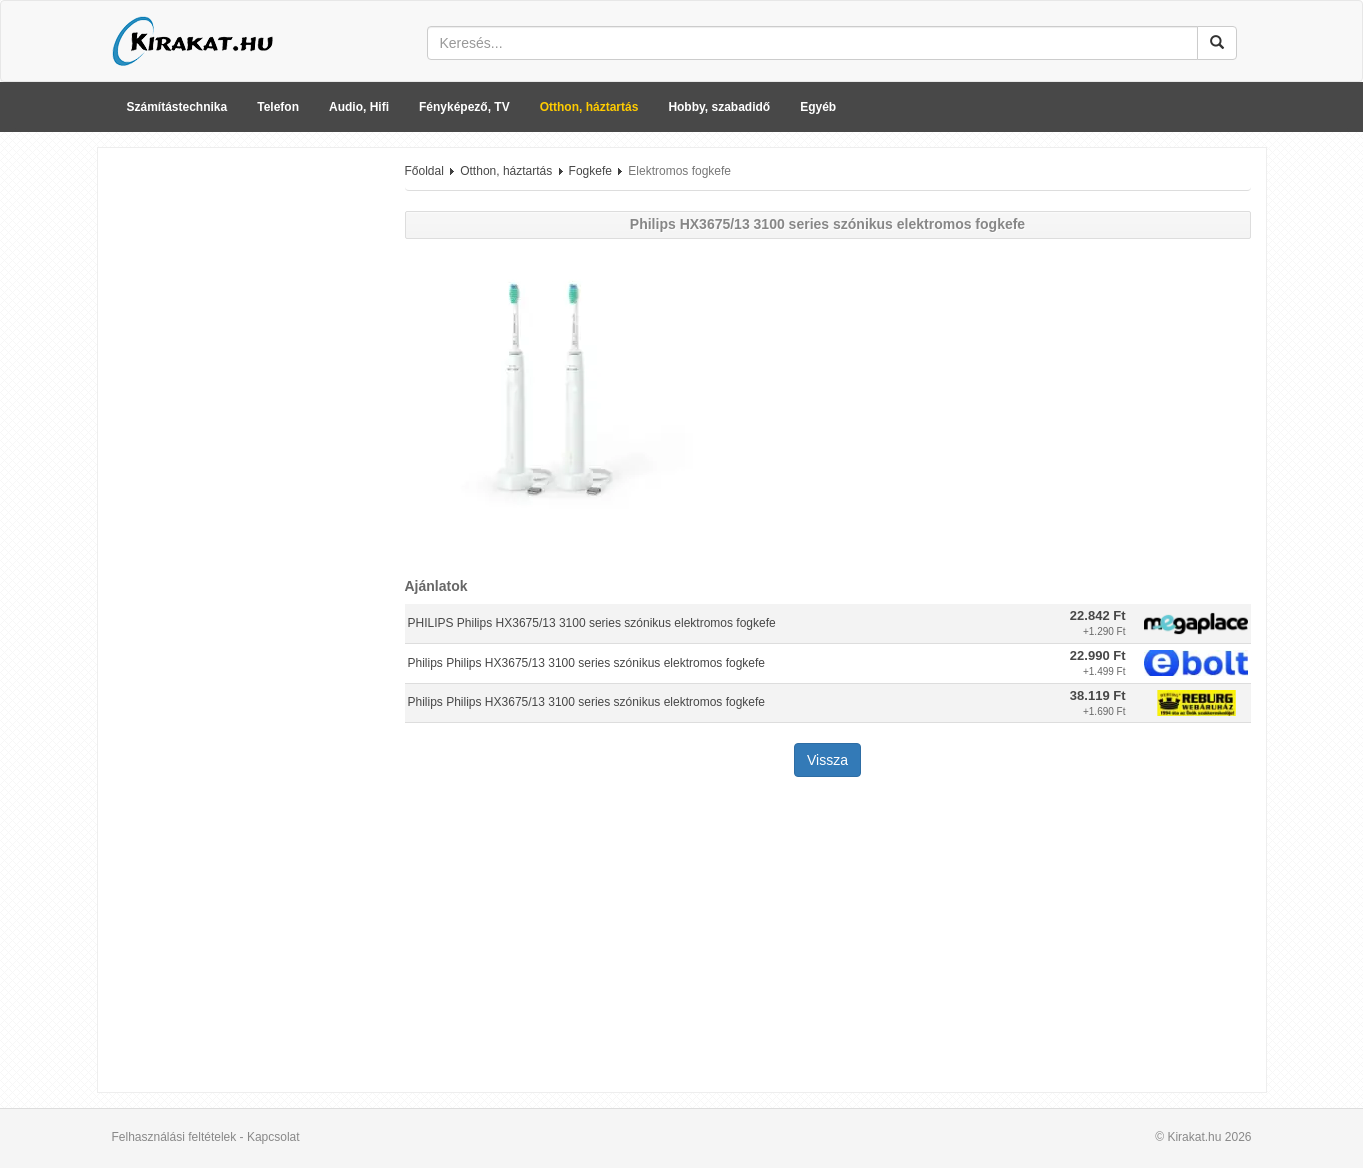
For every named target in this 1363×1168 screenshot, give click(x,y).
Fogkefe (590, 171)
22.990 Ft (1098, 655)
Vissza (827, 760)
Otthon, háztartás (589, 107)
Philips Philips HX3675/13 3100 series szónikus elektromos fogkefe (587, 663)
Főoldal (424, 171)
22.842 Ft (1098, 615)
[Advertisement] (244, 463)
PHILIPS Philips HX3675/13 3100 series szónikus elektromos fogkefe (592, 623)
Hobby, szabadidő (719, 107)
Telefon (278, 107)
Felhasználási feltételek (174, 1137)
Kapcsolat (273, 1137)
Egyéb (818, 107)
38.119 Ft (1098, 695)
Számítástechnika (177, 107)
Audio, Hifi (359, 107)
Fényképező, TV (464, 107)
